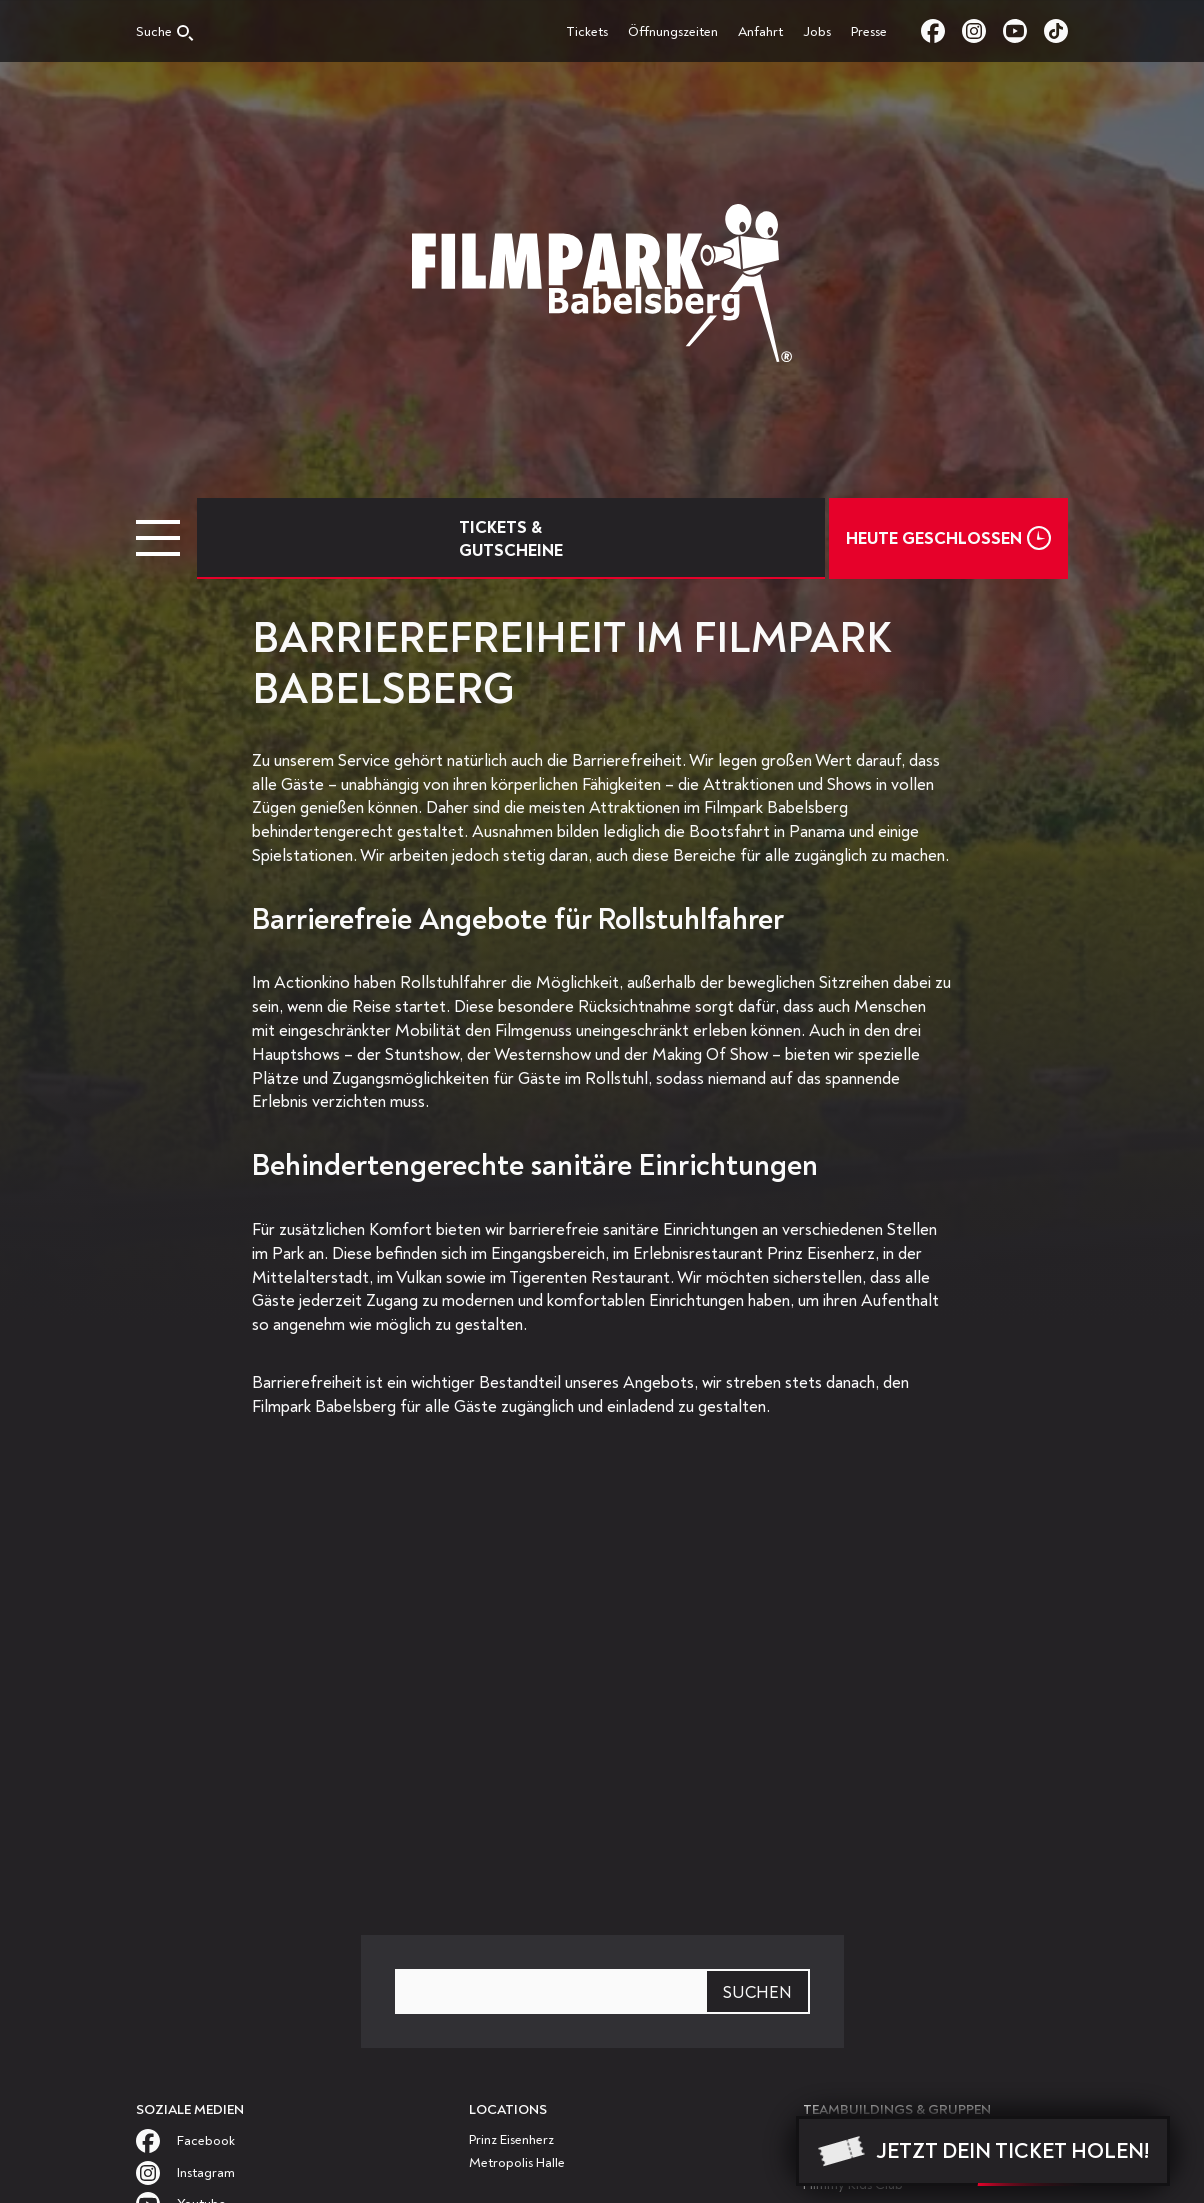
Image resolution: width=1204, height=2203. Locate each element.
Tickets (587, 31)
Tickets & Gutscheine (511, 539)
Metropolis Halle (517, 2162)
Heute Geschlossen (934, 538)
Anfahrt (760, 31)
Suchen (757, 1992)
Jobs (817, 31)
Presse (869, 31)
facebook (941, 31)
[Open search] (164, 36)
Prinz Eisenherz (511, 2139)
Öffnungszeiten (673, 31)
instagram (982, 31)
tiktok (1056, 31)
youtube (1023, 31)
